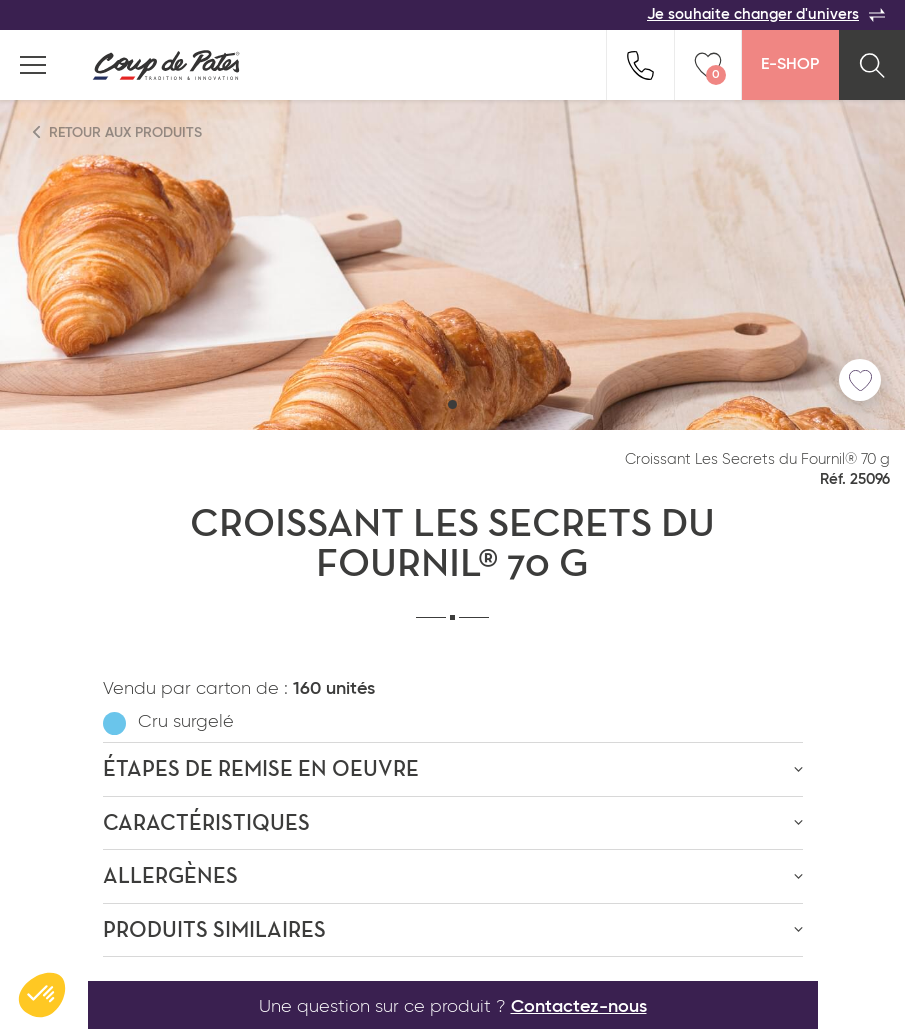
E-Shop (790, 65)
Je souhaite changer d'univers (766, 15)
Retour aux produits (118, 132)
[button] (452, 404)
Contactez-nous (579, 1007)
